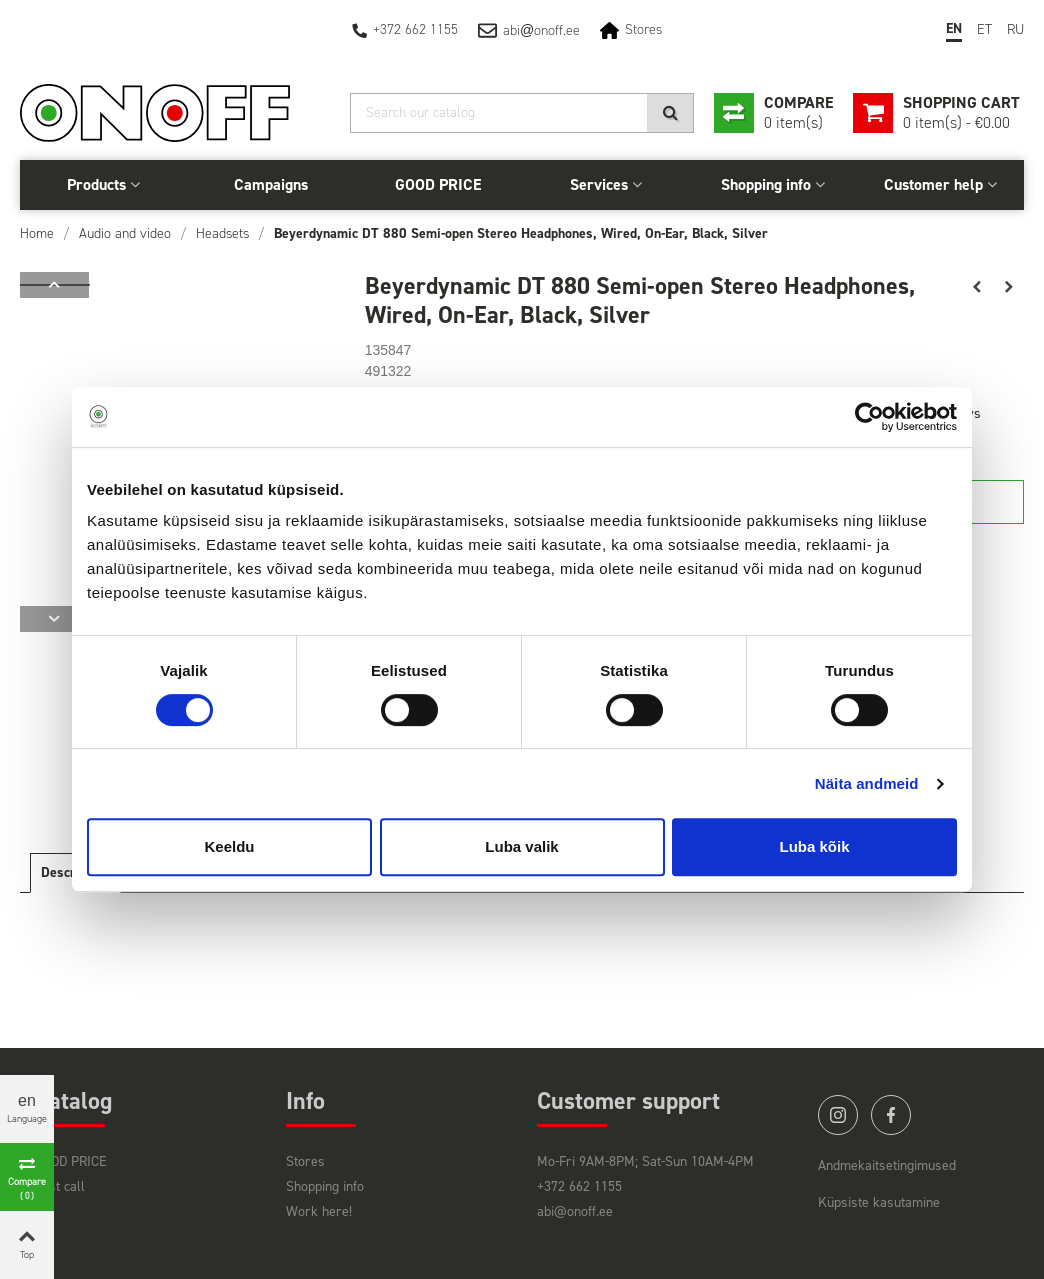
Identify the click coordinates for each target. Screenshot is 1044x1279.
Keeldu (229, 846)
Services (599, 184)
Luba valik (521, 846)
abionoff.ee (541, 30)
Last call (60, 1186)
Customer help (933, 184)
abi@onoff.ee (575, 1211)
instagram (838, 1115)
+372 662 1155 (415, 29)
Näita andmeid (867, 783)
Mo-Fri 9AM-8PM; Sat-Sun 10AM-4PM (645, 1161)
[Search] (522, 113)
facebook (891, 1115)
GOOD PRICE (438, 184)
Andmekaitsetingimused (887, 1165)
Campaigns (271, 184)
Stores (643, 29)
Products (96, 184)
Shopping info (766, 184)
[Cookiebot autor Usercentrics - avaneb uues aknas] (869, 417)
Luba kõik (814, 846)
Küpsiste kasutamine (879, 1202)
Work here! (319, 1211)
